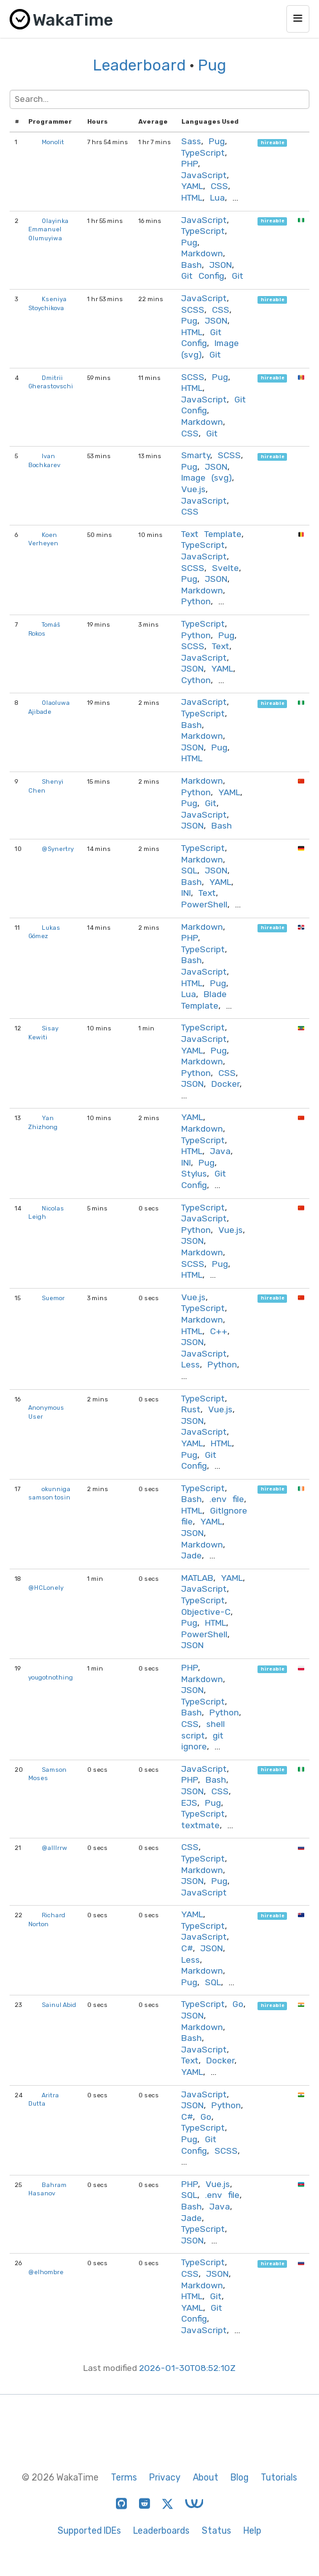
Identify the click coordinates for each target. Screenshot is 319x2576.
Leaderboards (161, 2530)
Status (216, 2530)
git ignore (202, 1741)
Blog (240, 2477)
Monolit (53, 141)
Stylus (194, 1173)
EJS (189, 1802)
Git (237, 275)
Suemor (53, 1297)
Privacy (165, 2477)
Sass (191, 141)
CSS (219, 186)
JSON (220, 265)
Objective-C (206, 1611)
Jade (191, 1555)
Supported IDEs (89, 2530)
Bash (191, 265)
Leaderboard (139, 65)
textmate (200, 1825)
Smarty (195, 455)
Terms (124, 2477)
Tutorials (279, 2477)
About (205, 2477)
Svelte (225, 568)
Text (220, 646)
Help (252, 2530)
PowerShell (204, 904)
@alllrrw (54, 1847)
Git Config (202, 275)
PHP (189, 163)
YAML (192, 186)
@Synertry (58, 848)
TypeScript (203, 152)
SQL (189, 870)
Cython (196, 680)
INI (186, 893)
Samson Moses (47, 1774)
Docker (225, 1083)
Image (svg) (206, 477)
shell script (203, 1729)
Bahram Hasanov (47, 2189)
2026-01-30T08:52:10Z (187, 2368)
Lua (217, 197)
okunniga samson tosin (49, 1493)
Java (220, 1151)
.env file (226, 1499)
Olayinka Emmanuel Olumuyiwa (48, 229)
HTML (191, 197)
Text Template (211, 534)
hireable (272, 142)
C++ (218, 1331)
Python (196, 601)
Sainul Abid (59, 2004)
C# (187, 1948)
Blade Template (204, 1000)
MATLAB (197, 1578)
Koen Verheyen (43, 539)
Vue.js (193, 489)
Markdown (202, 253)
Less (190, 1364)
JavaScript (204, 175)
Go (238, 2004)
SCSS (192, 309)
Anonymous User (46, 1412)
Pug (212, 65)
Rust (190, 1409)
